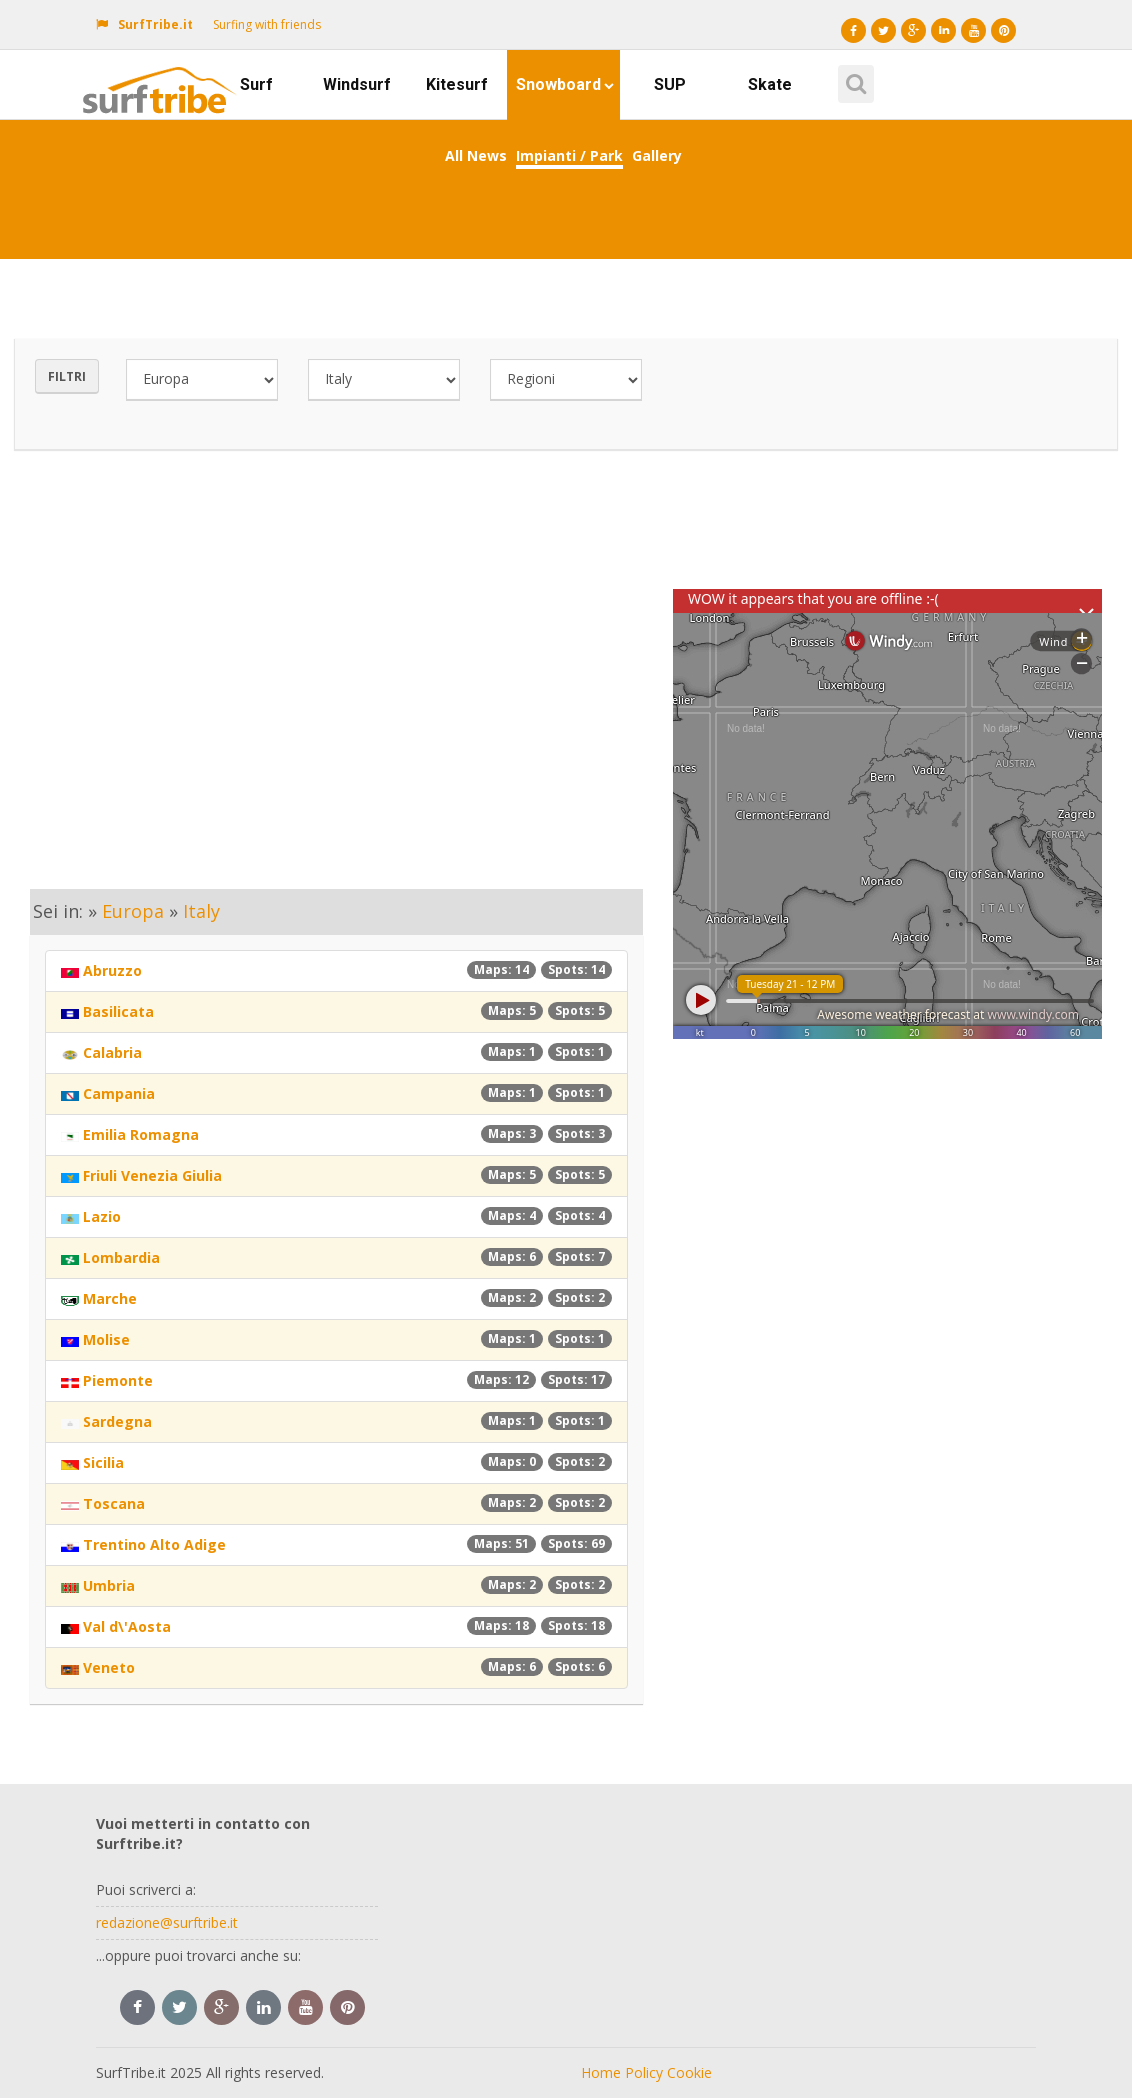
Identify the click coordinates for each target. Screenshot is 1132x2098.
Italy (201, 911)
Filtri (67, 376)
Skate (770, 84)
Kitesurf (457, 84)
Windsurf (357, 84)
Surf (256, 84)
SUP (670, 84)
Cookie (689, 2072)
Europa (133, 911)
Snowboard (565, 84)
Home (601, 2072)
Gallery (657, 155)
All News (476, 155)
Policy (644, 2072)
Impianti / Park (569, 155)
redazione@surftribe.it (167, 1922)
